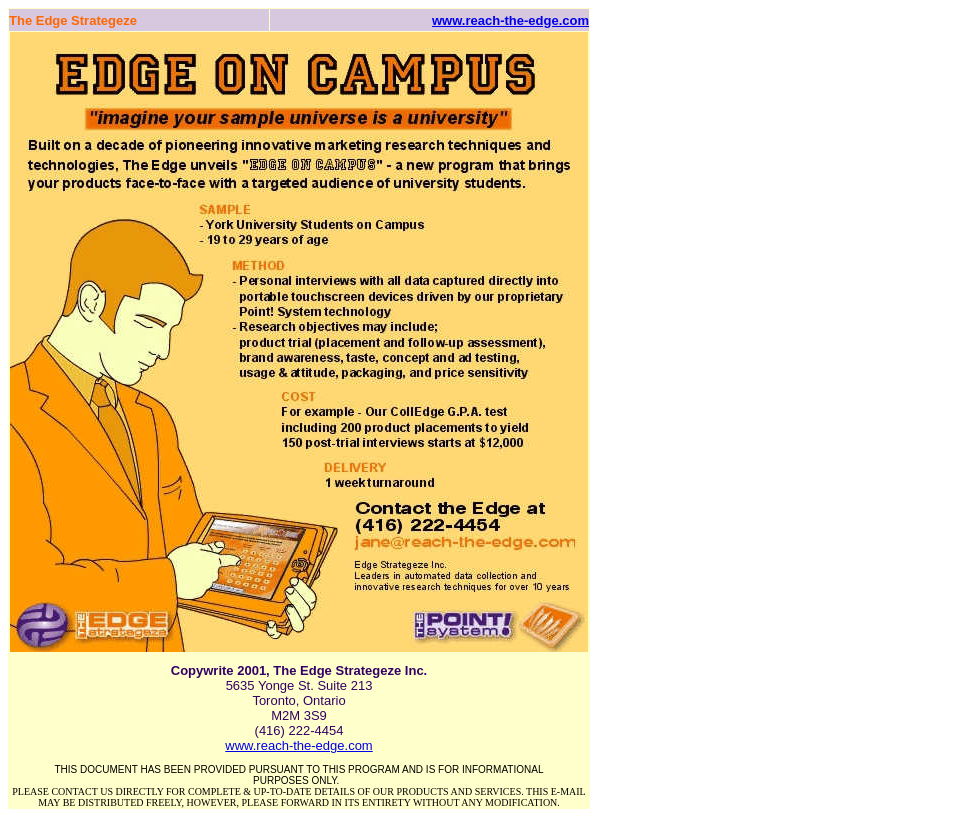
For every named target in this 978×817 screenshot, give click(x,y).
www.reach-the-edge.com (510, 20)
